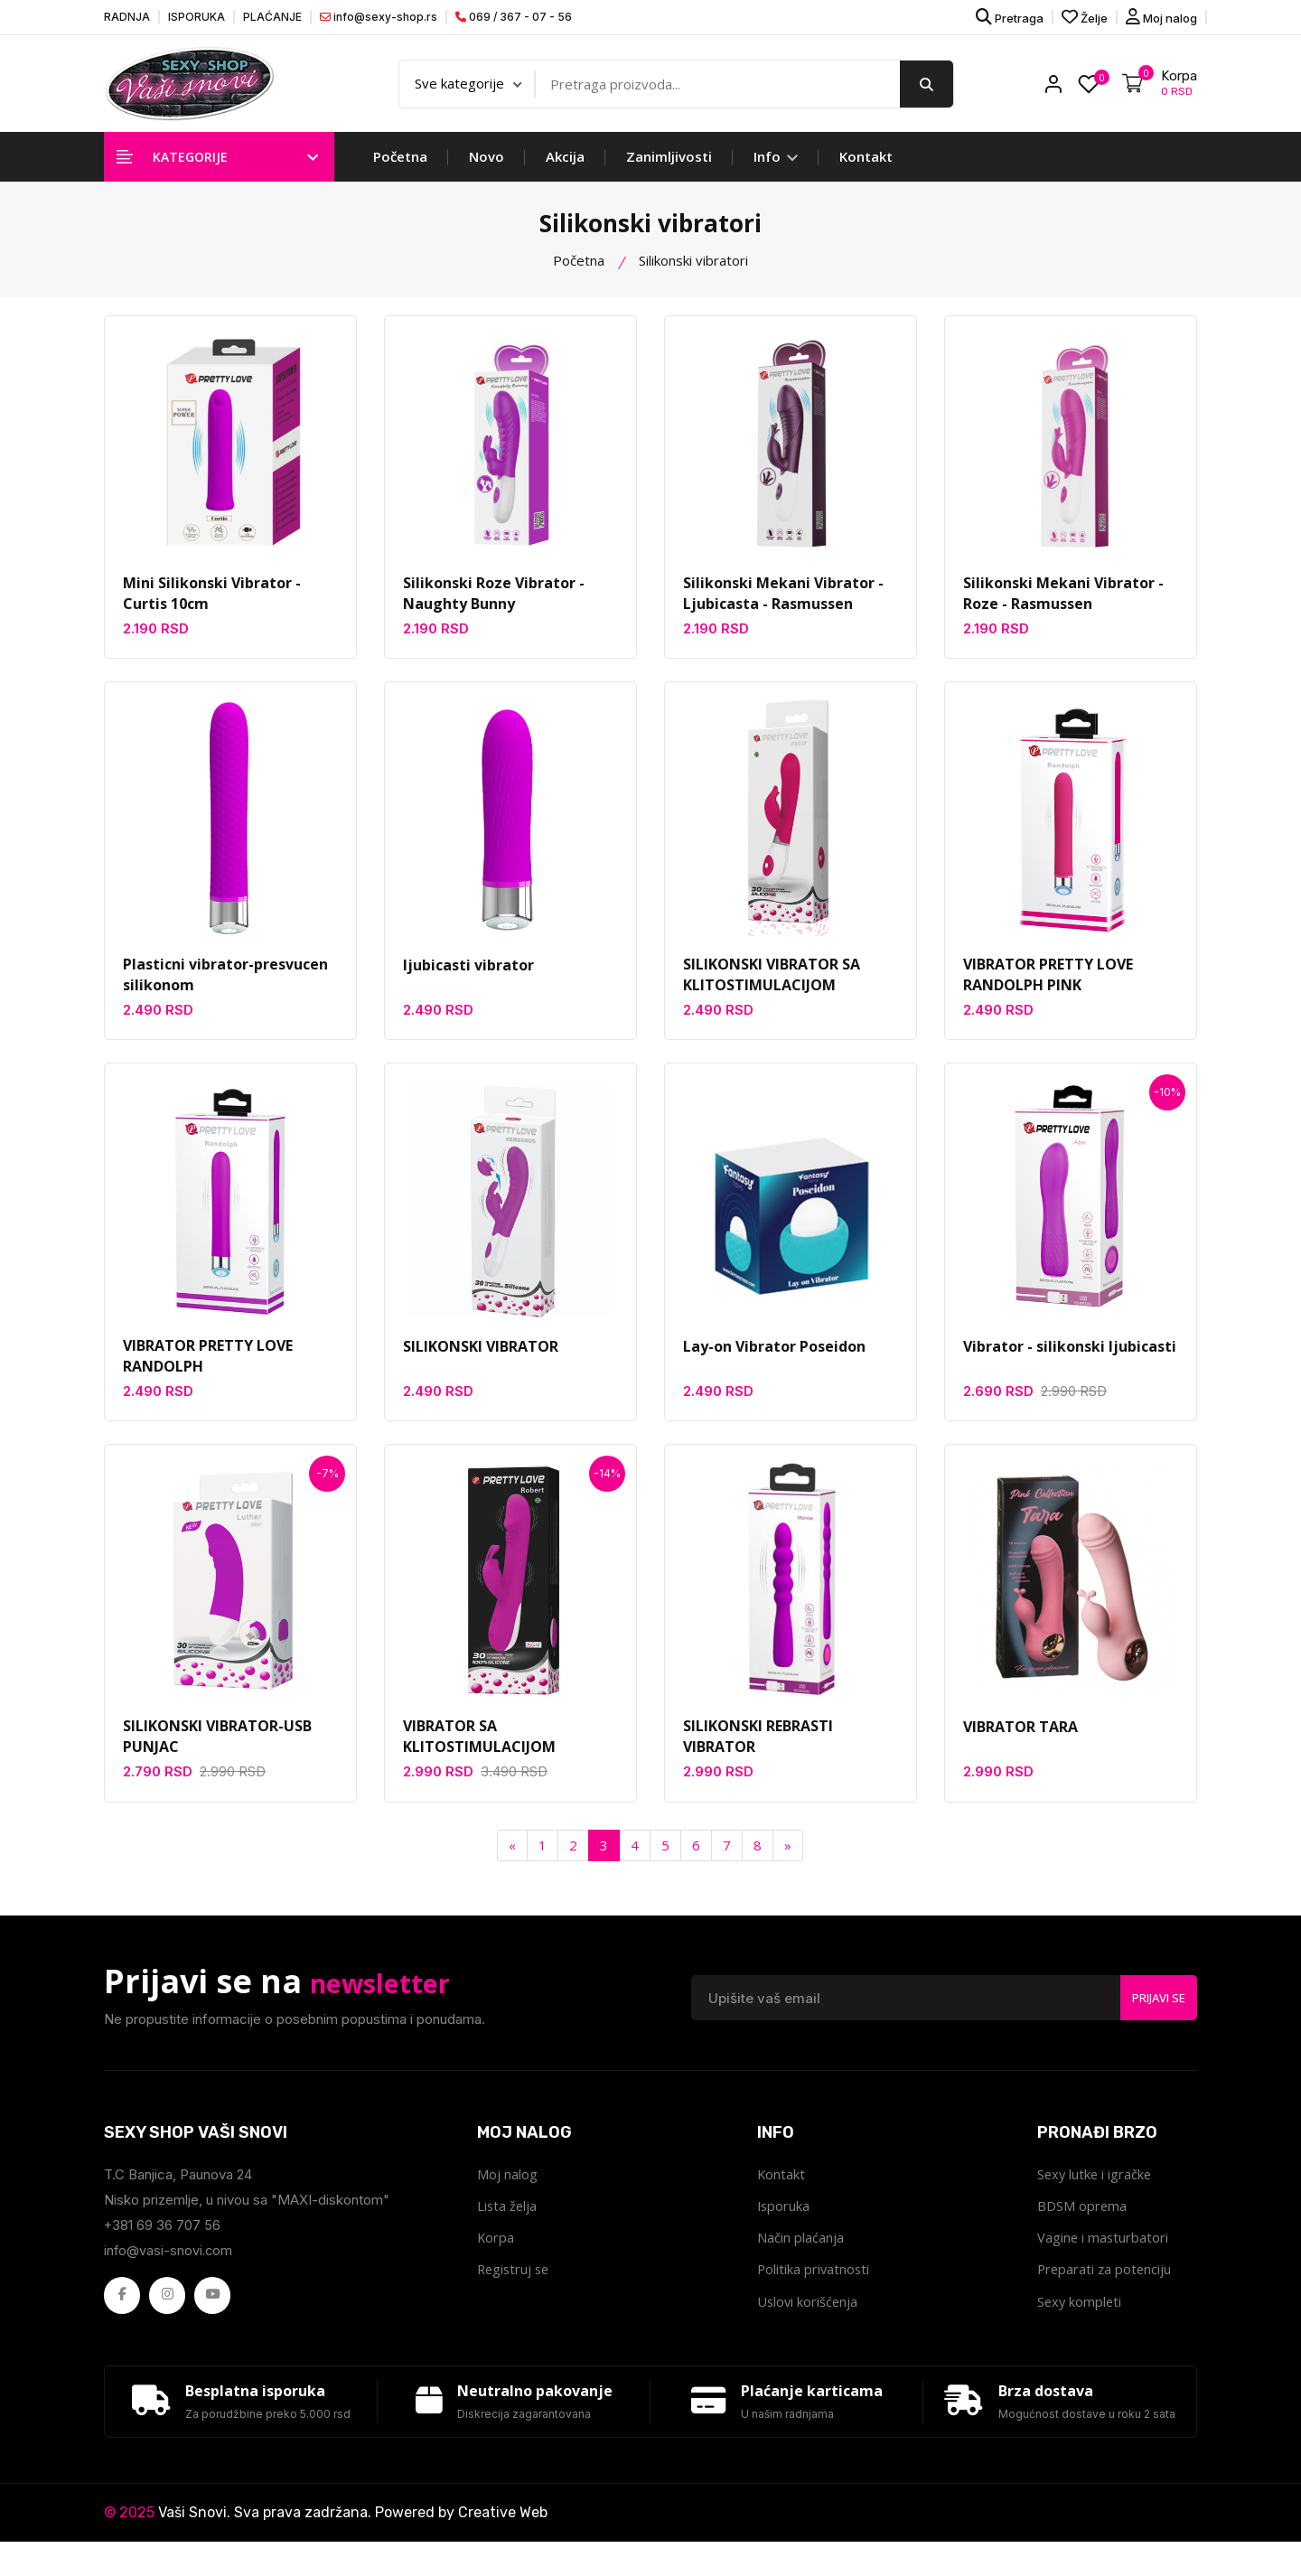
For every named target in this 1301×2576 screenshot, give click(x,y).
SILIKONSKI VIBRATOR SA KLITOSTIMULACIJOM (771, 993)
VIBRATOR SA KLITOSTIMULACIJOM (479, 1758)
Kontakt (866, 172)
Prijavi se (1152, 2019)
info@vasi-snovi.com (169, 2272)
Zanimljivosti (669, 172)
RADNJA (127, 16)
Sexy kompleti (1080, 2327)
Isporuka (784, 2229)
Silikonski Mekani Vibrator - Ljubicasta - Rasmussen (783, 610)
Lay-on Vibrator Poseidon (774, 1364)
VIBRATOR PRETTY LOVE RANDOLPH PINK (1048, 993)
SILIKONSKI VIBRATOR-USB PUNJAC (217, 1758)
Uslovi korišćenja (808, 2327)
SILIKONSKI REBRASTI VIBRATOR (758, 1758)
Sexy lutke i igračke (1096, 2196)
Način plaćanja (800, 2262)
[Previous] (512, 1867)
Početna (400, 172)
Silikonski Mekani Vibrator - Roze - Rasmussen (1063, 610)
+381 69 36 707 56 (162, 2246)
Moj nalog (1161, 17)
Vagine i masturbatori (1103, 2262)
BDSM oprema (1082, 2229)
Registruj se (515, 2294)
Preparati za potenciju (1106, 2294)
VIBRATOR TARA (1020, 1747)
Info (775, 172)
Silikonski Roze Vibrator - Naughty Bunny (494, 610)
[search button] (926, 91)
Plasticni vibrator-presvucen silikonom (225, 993)
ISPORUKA (196, 16)
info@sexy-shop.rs (378, 16)
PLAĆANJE (272, 16)
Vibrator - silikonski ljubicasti (1069, 1364)
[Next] (787, 1867)
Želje (1085, 17)
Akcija (565, 172)
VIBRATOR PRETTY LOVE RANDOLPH (208, 1375)
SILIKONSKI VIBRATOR (480, 1364)
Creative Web (503, 2546)
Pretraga (1010, 17)
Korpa (496, 2262)
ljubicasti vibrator (468, 982)
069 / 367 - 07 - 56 (513, 16)
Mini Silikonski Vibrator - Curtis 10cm (212, 610)
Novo (486, 172)
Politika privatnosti (814, 2294)
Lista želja (507, 2229)
